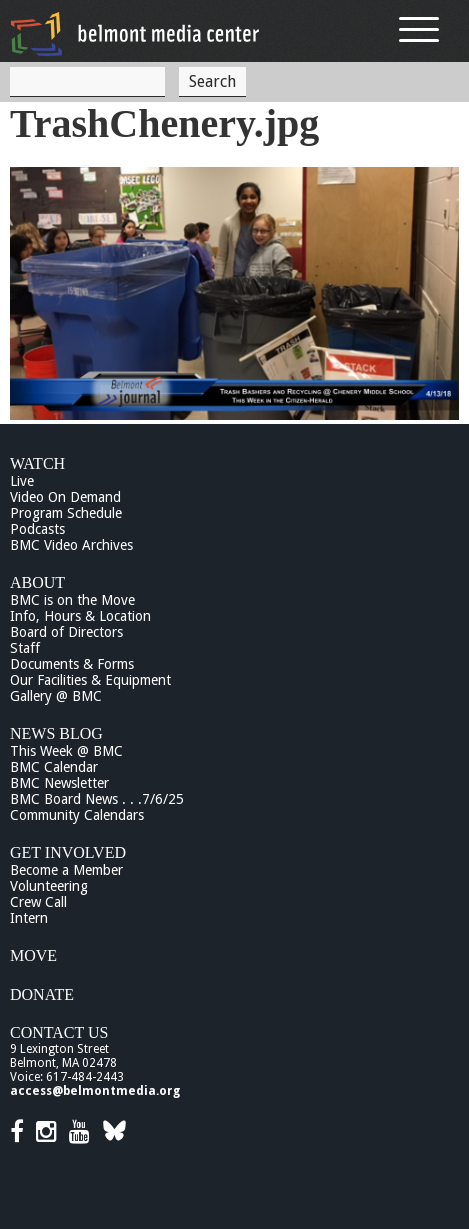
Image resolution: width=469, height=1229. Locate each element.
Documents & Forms (72, 664)
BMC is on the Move (72, 600)
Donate (42, 994)
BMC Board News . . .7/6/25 (97, 799)
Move (33, 955)
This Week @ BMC (66, 751)
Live (22, 481)
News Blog (56, 733)
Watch (37, 463)
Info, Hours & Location (80, 616)
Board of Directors (66, 632)
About (37, 582)
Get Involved (68, 852)
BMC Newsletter (59, 783)
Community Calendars (77, 815)
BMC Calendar (54, 767)
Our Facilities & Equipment (90, 680)
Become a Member (66, 870)
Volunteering (49, 886)
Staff (25, 648)
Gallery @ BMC (56, 696)
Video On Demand (65, 497)
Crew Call (38, 902)
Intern (29, 918)
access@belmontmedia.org (95, 1091)
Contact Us (59, 1032)
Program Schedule (66, 513)
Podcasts (37, 529)
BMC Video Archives (71, 545)
